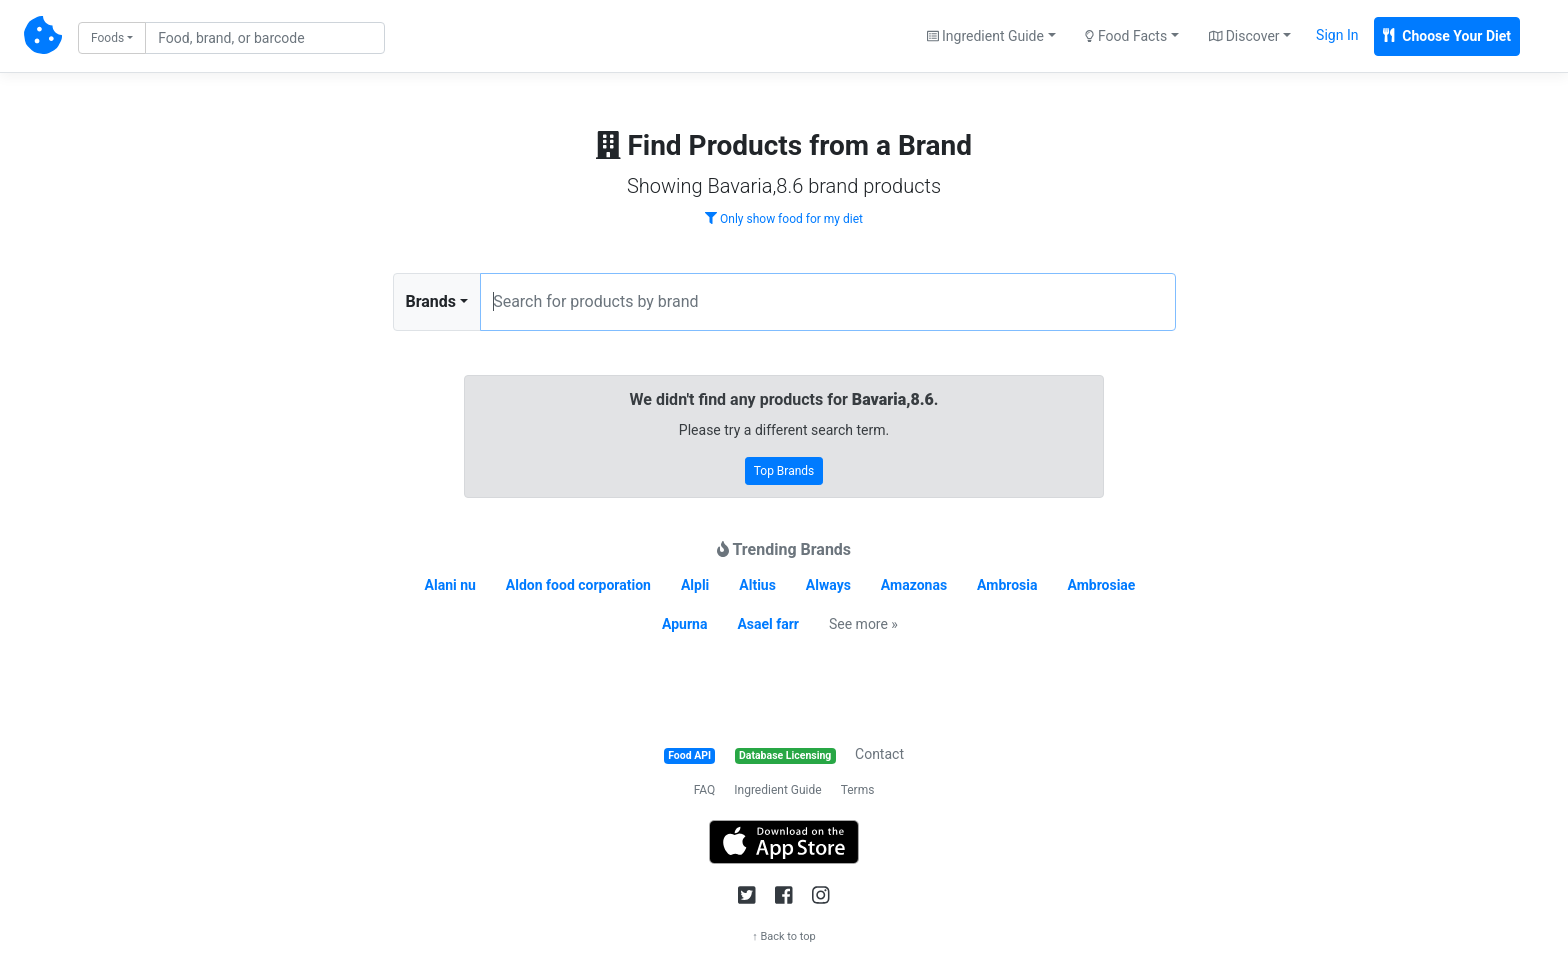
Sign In (1337, 35)
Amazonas (914, 585)
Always (828, 585)
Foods (107, 38)
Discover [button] (1244, 36)
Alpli (695, 585)
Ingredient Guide (777, 790)
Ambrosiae (1101, 585)
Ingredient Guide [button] (985, 36)
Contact (879, 754)
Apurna (684, 624)
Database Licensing (785, 755)
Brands (431, 301)
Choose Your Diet (1447, 36)
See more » (863, 624)
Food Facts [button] (1126, 36)
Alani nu (450, 585)
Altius (757, 585)
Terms (858, 790)
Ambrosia (1007, 585)
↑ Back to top (784, 936)
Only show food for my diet (784, 219)
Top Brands (784, 471)
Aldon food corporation (578, 585)
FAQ (705, 790)
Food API (689, 755)
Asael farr (768, 624)
